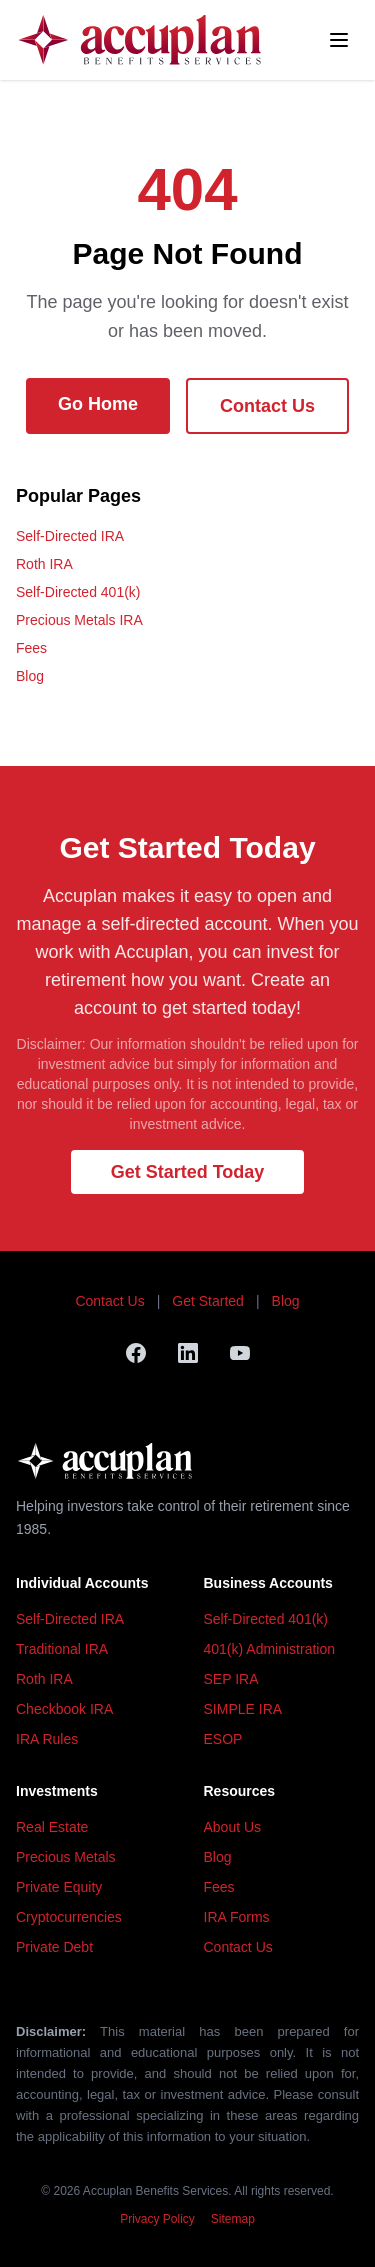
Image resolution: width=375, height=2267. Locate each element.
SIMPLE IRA (243, 1709)
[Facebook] (136, 1353)
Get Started (208, 1301)
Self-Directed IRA (70, 536)
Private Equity (59, 1887)
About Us (233, 1827)
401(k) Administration (270, 1649)
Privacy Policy (157, 2219)
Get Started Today (188, 1172)
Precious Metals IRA (79, 620)
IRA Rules (47, 1739)
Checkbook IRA (64, 1709)
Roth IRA (44, 564)
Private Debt (54, 1947)
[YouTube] (240, 1353)
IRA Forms (237, 1917)
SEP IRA (231, 1679)
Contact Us (267, 406)
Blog (30, 676)
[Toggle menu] (339, 40)
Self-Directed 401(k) (78, 592)
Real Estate (52, 1827)
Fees (31, 648)
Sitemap (233, 2219)
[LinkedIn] (188, 1353)
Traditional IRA (62, 1649)
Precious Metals (66, 1857)
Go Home (98, 404)
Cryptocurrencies (69, 1917)
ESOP (223, 1739)
